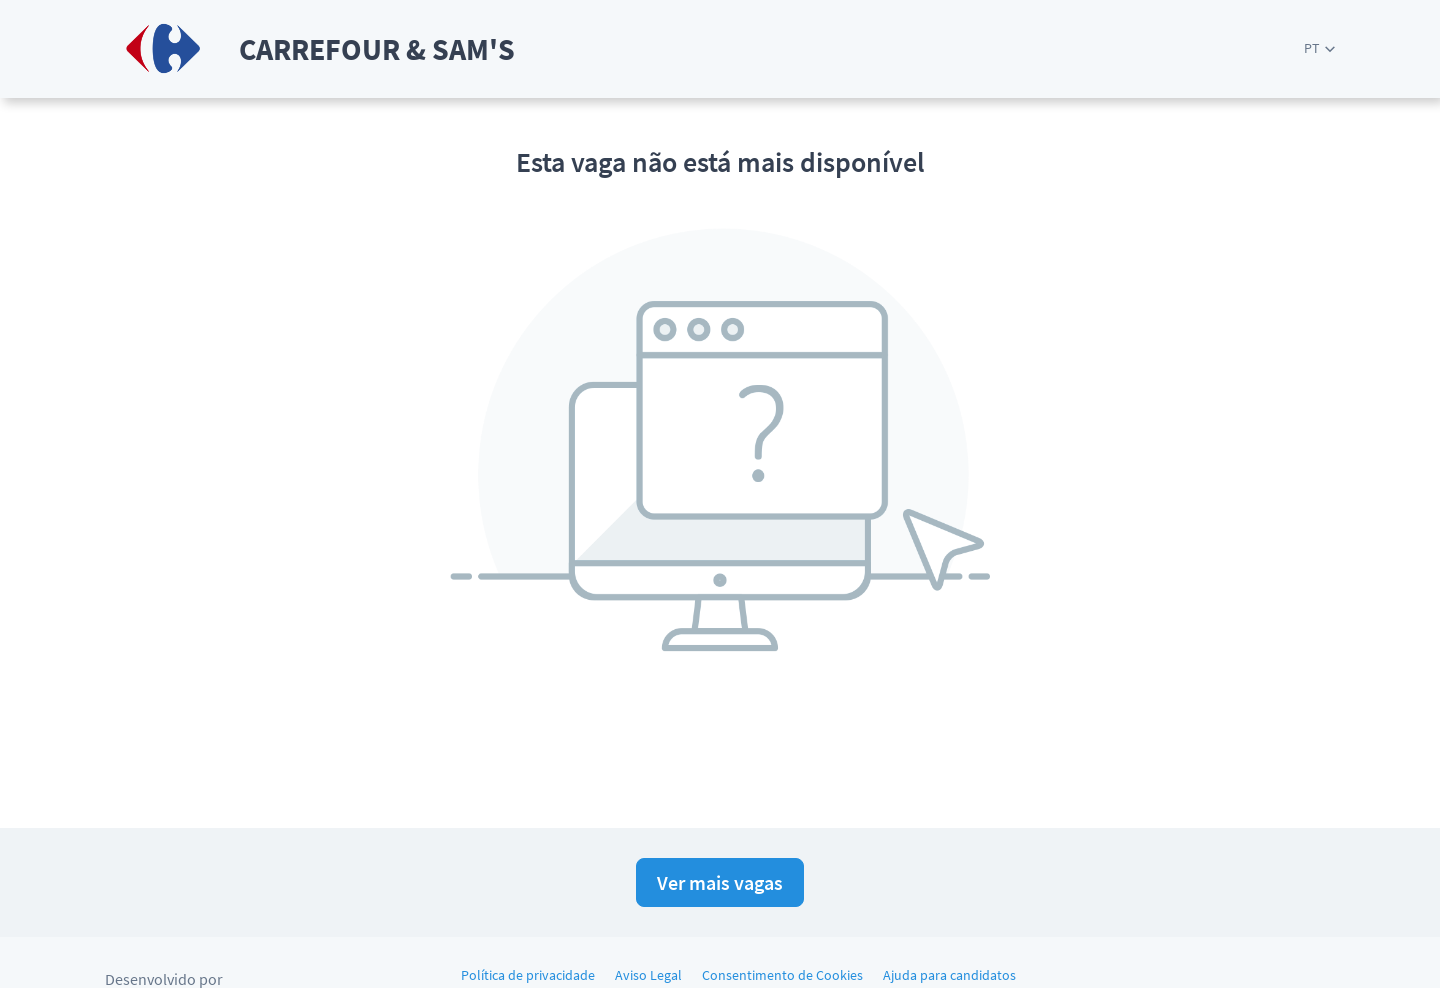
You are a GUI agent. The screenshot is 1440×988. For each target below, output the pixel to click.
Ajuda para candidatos (949, 975)
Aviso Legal (648, 975)
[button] (1319, 48)
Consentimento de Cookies (782, 975)
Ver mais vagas (720, 882)
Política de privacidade (528, 975)
